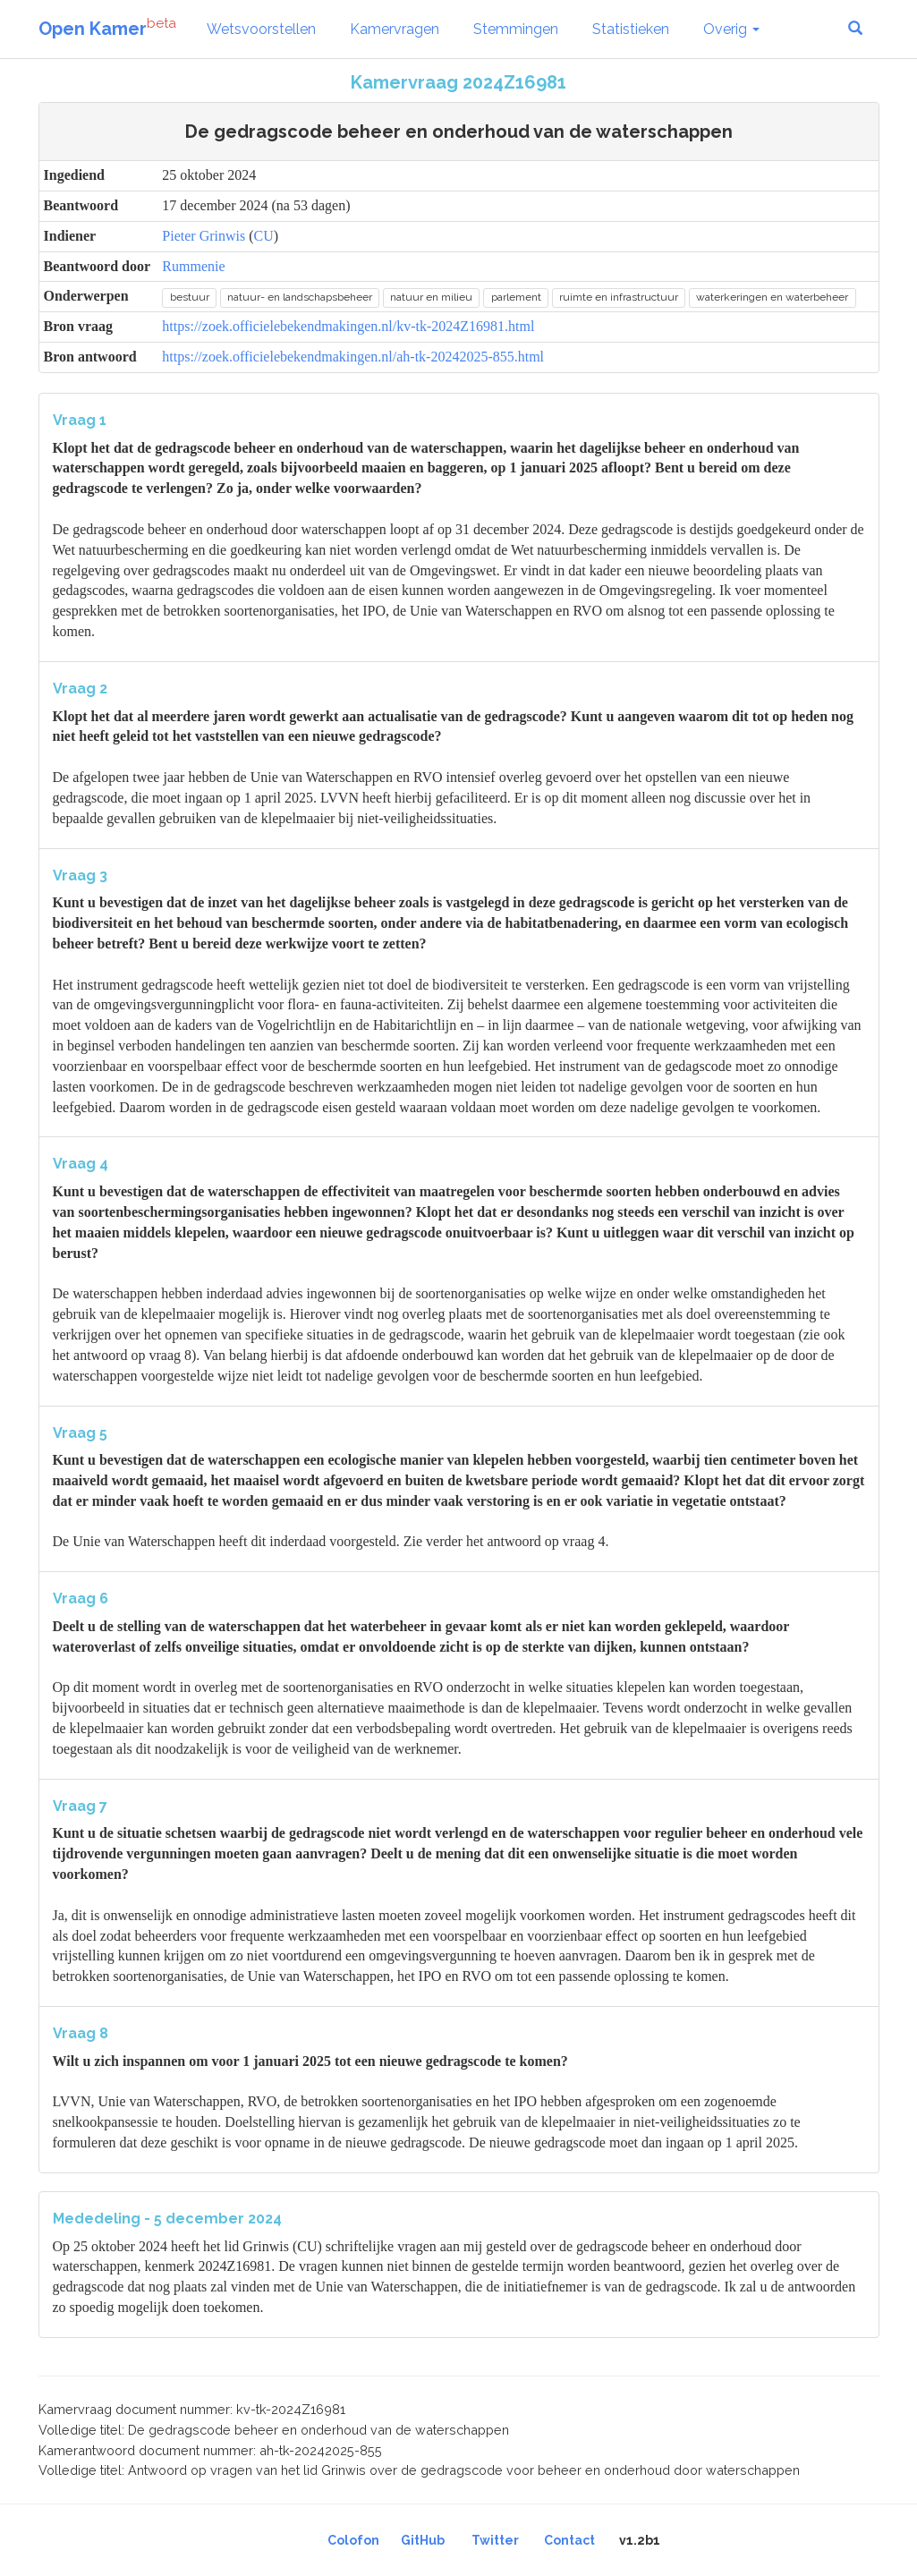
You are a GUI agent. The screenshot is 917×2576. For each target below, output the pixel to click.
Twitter (495, 2540)
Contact (569, 2540)
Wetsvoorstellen (261, 29)
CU (264, 235)
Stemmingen (515, 29)
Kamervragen (394, 29)
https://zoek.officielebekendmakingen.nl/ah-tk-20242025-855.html (353, 356)
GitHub (423, 2540)
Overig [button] (731, 29)
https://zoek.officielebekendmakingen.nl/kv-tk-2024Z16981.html (348, 326)
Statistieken (630, 29)
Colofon (353, 2540)
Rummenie (193, 266)
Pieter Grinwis (203, 235)
